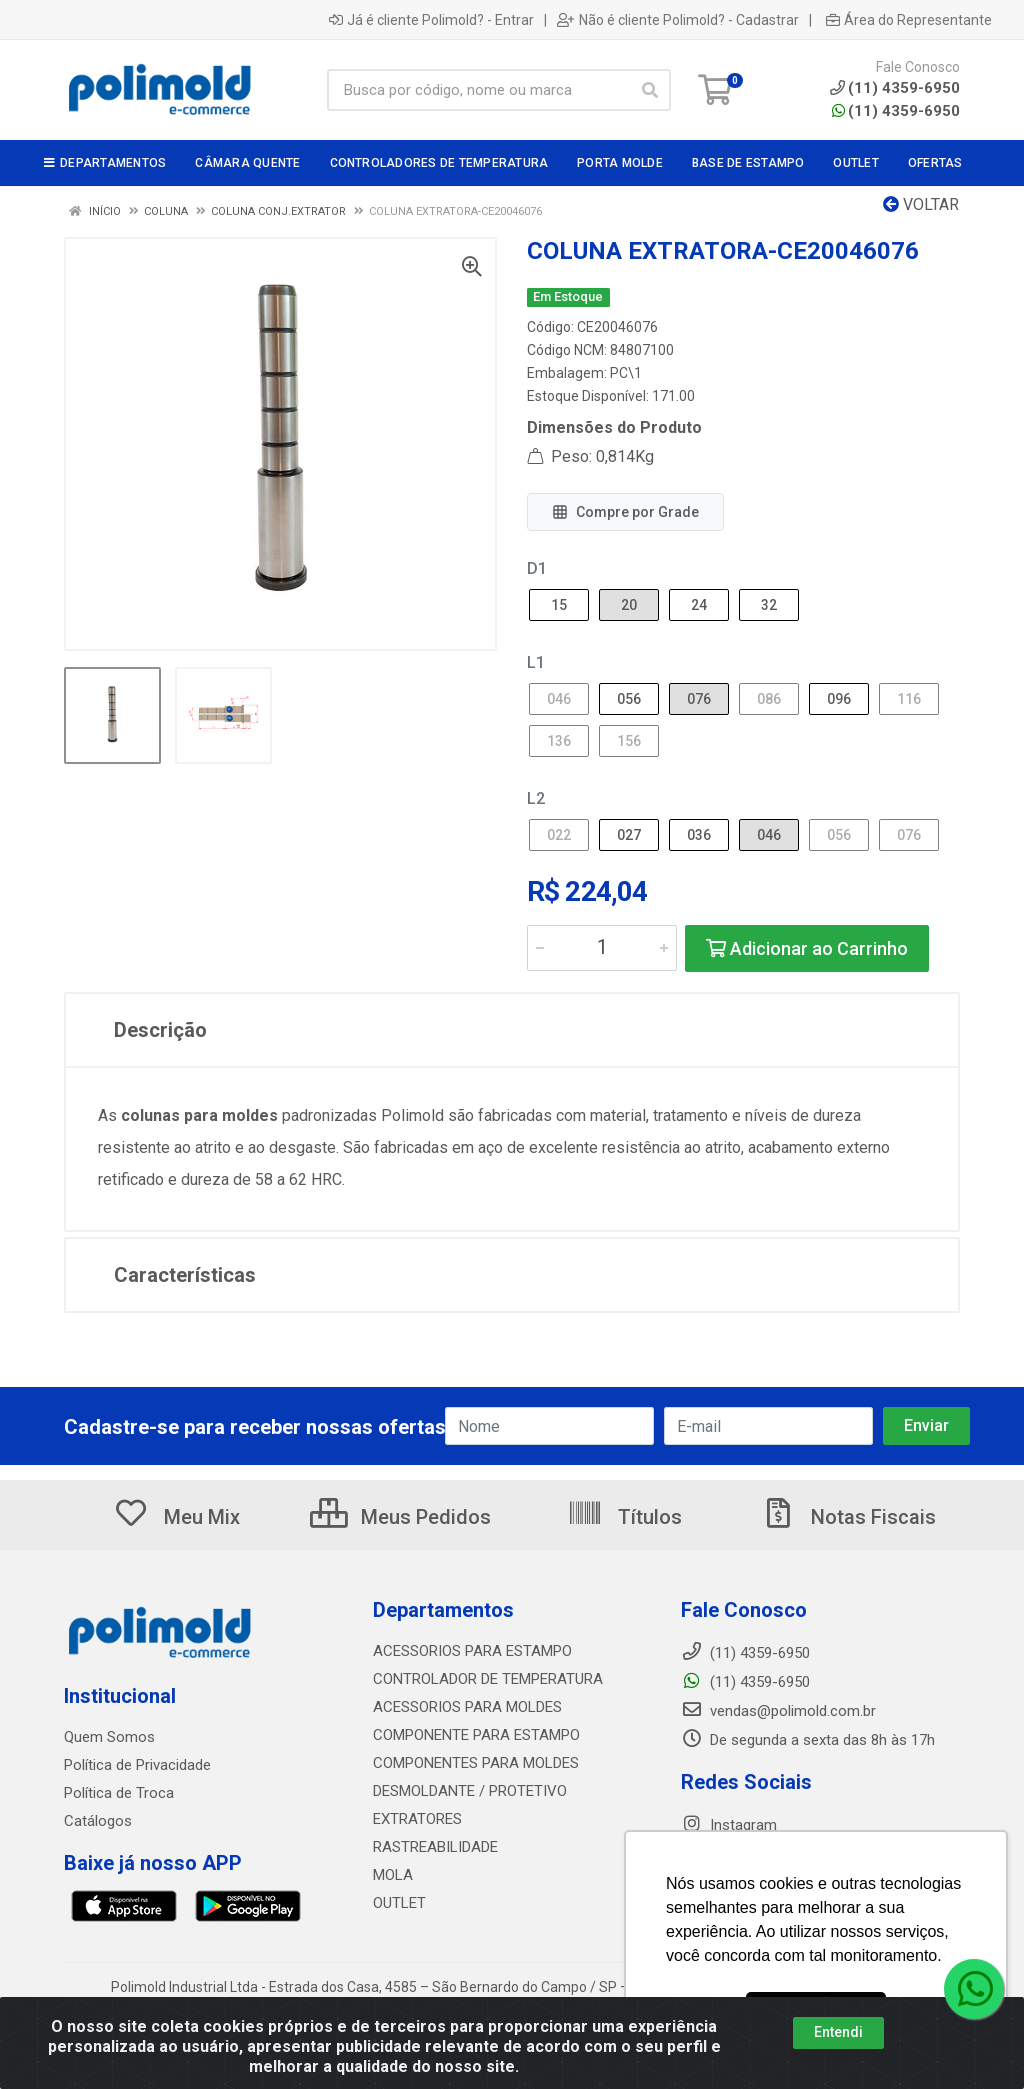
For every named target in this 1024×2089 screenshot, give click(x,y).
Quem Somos (109, 1737)
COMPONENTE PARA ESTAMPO (476, 1735)
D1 (537, 568)
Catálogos (98, 1821)
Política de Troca (119, 1793)
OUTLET (399, 1903)
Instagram (729, 1825)
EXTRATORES (417, 1819)
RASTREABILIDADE (435, 1847)
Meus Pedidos (400, 1517)
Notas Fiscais (848, 1517)
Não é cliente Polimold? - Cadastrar (678, 20)
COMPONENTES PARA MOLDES (476, 1763)
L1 (536, 662)
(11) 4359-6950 (896, 111)
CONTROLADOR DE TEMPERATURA (488, 1679)
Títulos (624, 1517)
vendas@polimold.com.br (778, 1711)
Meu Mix (176, 1517)
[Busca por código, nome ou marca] (478, 90)
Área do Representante (909, 20)
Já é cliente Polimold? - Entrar (431, 20)
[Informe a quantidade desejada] (602, 948)
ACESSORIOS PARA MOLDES (467, 1707)
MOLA (393, 1875)
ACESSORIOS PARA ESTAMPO (472, 1651)
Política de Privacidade (137, 1765)
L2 (536, 798)
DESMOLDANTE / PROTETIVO (470, 1791)
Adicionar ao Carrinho (807, 948)
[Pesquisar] (650, 90)
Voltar (921, 204)
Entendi (838, 2032)
